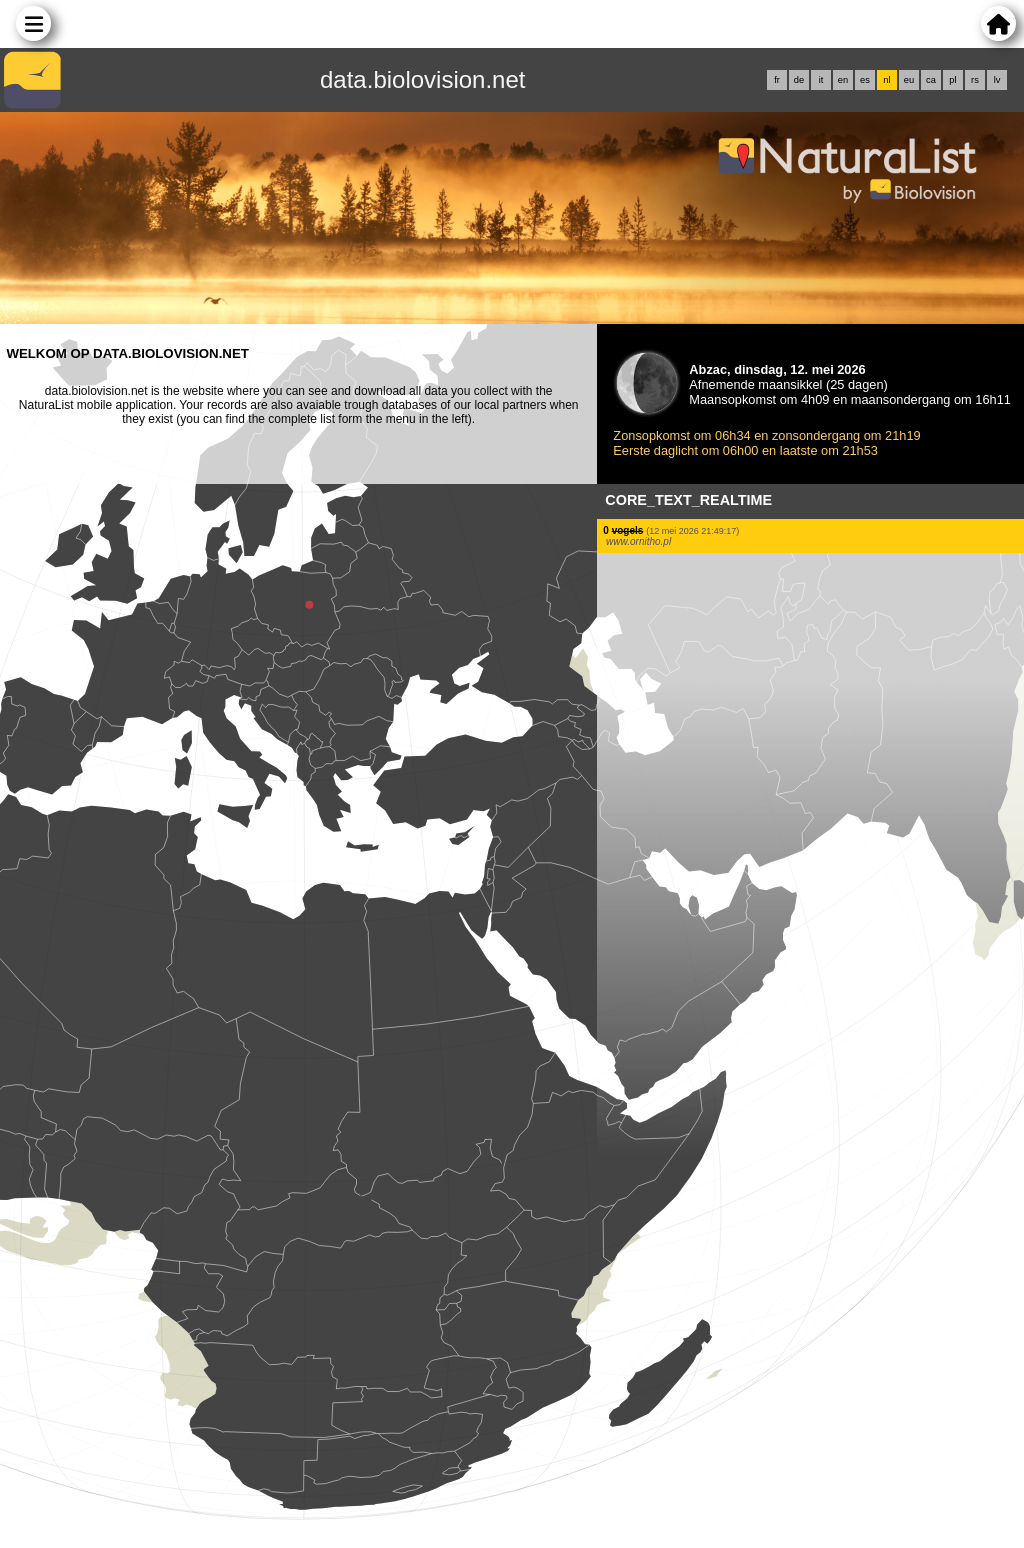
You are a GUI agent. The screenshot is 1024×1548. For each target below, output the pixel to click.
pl (952, 80)
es (865, 80)
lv (997, 80)
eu (909, 80)
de (799, 80)
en (843, 80)
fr (777, 80)
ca (931, 80)
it (821, 80)
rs (975, 80)
